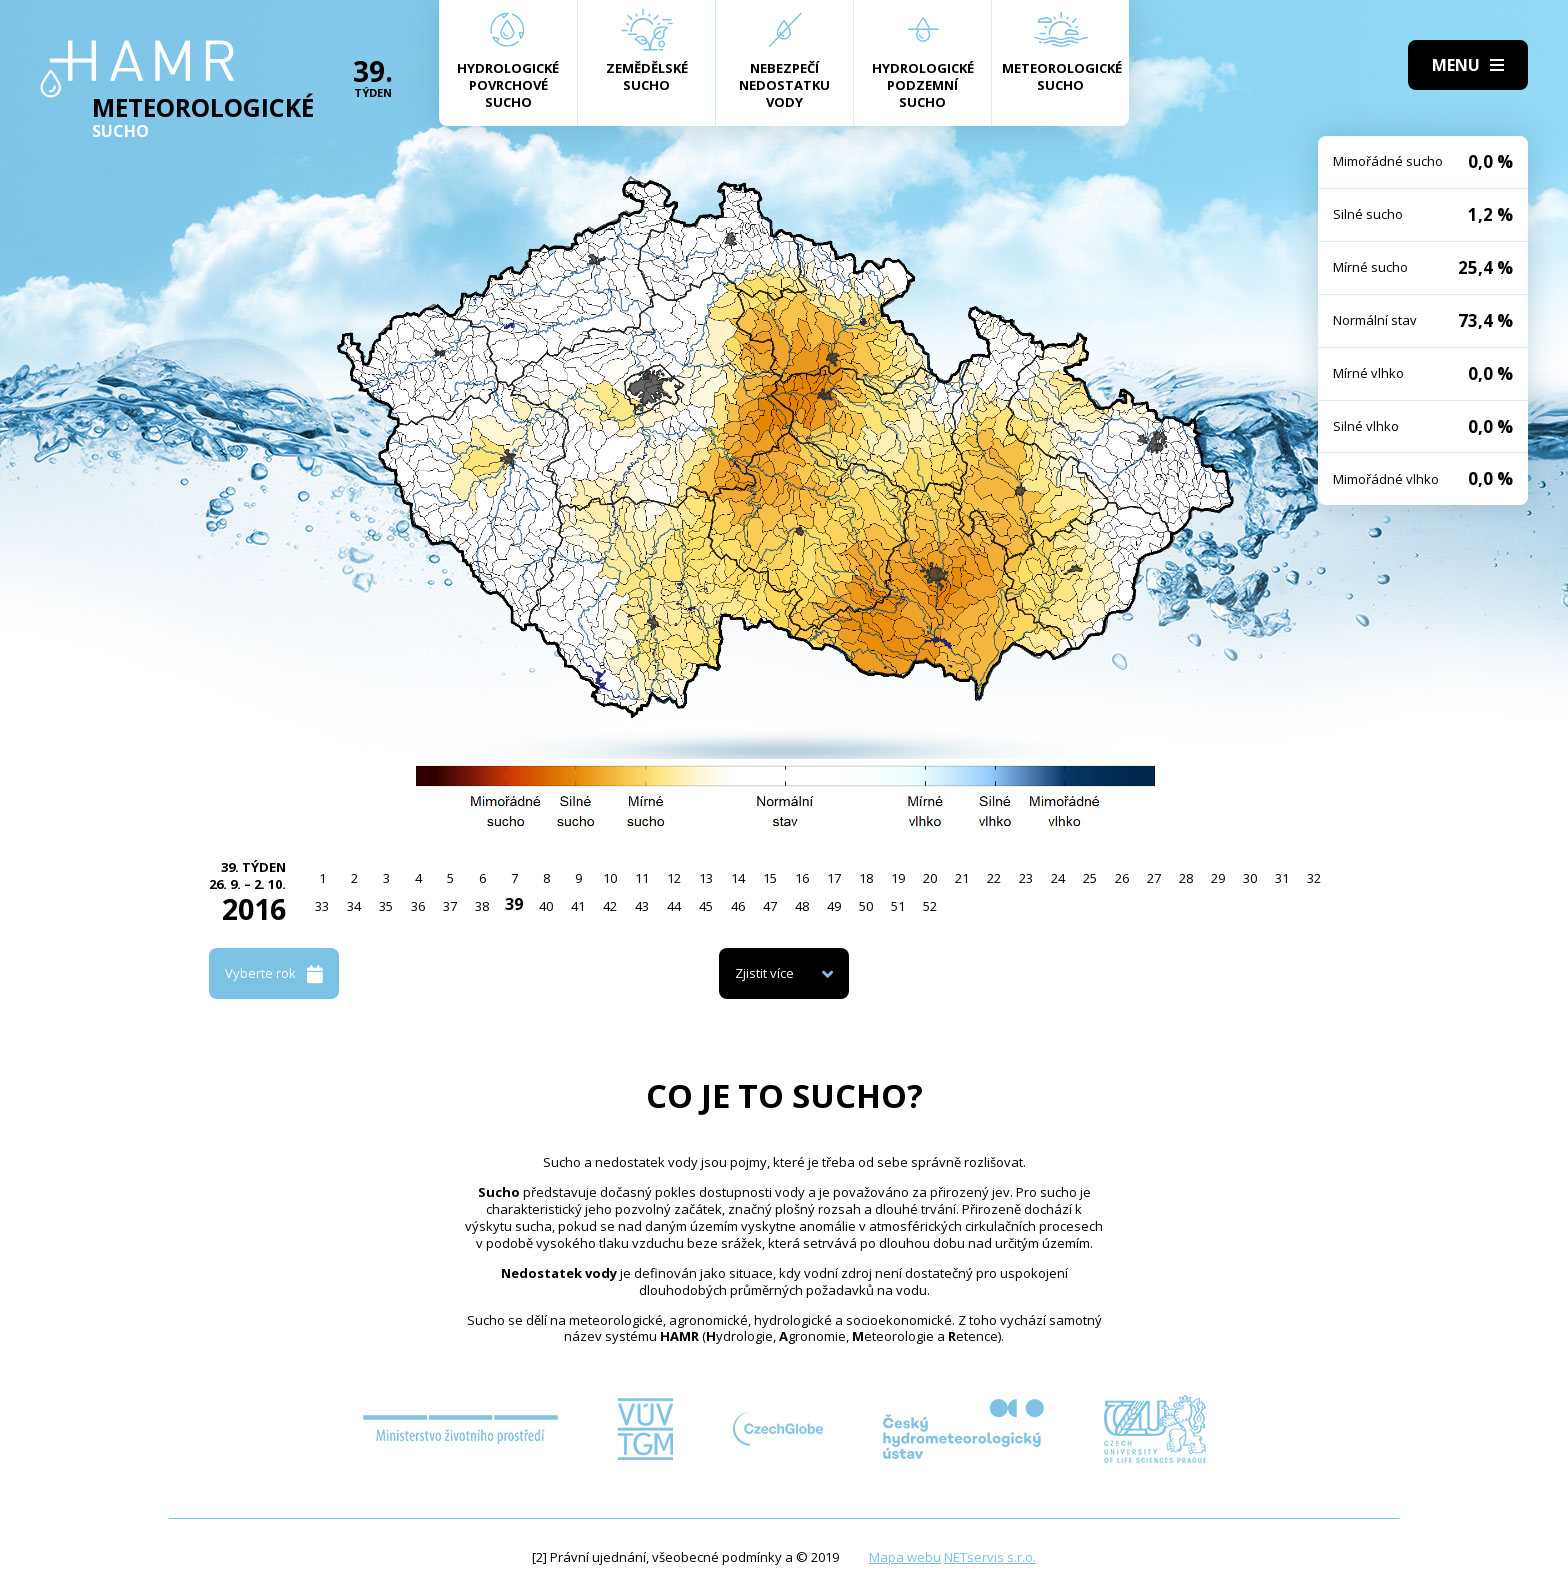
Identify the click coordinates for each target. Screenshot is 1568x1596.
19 (898, 878)
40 (546, 906)
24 (1058, 878)
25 (1090, 878)
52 (930, 906)
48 (802, 906)
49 (834, 906)
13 (706, 878)
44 (674, 906)
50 (866, 906)
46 (738, 906)
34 (354, 906)
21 (962, 878)
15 (770, 878)
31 (1282, 878)
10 (610, 878)
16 (802, 878)
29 (1218, 878)
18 (866, 878)
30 (1250, 878)
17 (834, 878)
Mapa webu (905, 1557)
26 (1122, 878)
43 (642, 906)
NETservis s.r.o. (990, 1557)
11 (642, 878)
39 (514, 904)
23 (1026, 878)
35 (386, 906)
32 (1314, 878)
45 (706, 906)
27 (1154, 878)
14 (738, 878)
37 (450, 906)
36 (418, 906)
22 (994, 878)
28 (1186, 878)
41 (578, 906)
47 (770, 906)
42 (610, 906)
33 (322, 906)
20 (930, 878)
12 (674, 878)
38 (482, 906)
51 (898, 906)
